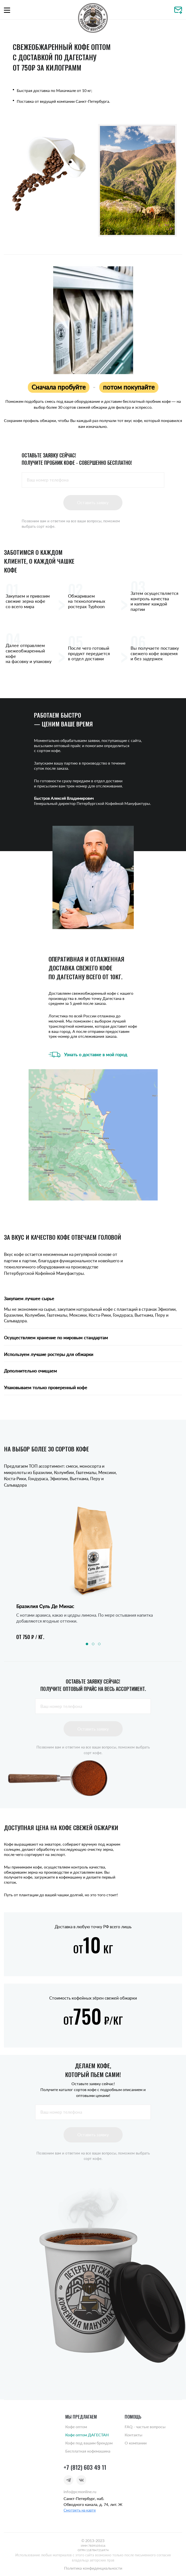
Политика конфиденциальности (93, 2568)
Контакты (133, 2434)
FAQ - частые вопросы (145, 2426)
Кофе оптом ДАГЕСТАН (87, 2434)
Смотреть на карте (80, 2510)
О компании (136, 2442)
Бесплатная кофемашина (87, 2451)
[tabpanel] (93, 1573)
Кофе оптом (76, 2426)
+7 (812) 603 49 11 (85, 2467)
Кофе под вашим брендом (89, 2442)
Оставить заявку (93, 502)
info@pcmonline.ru (80, 2491)
